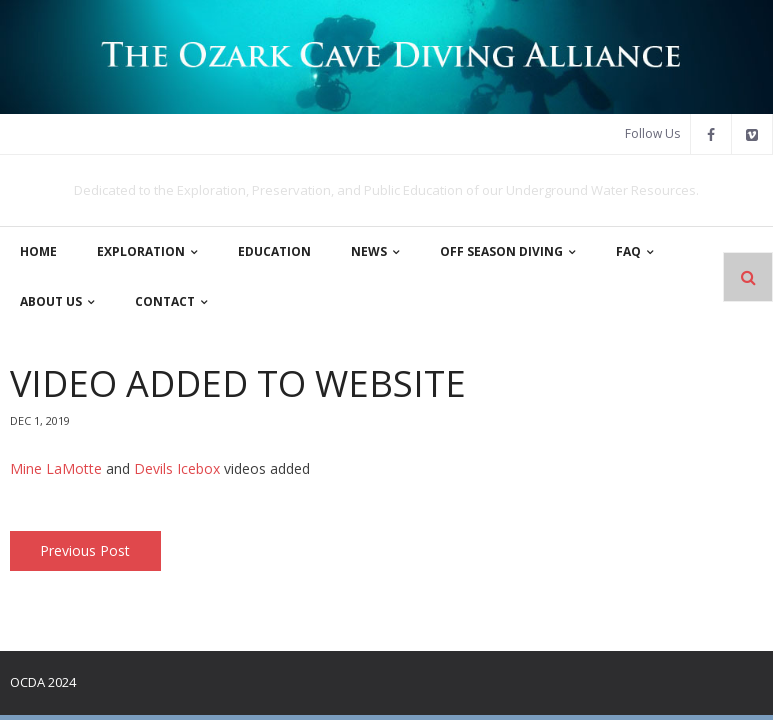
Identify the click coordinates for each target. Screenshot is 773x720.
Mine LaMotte (56, 468)
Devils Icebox (177, 468)
